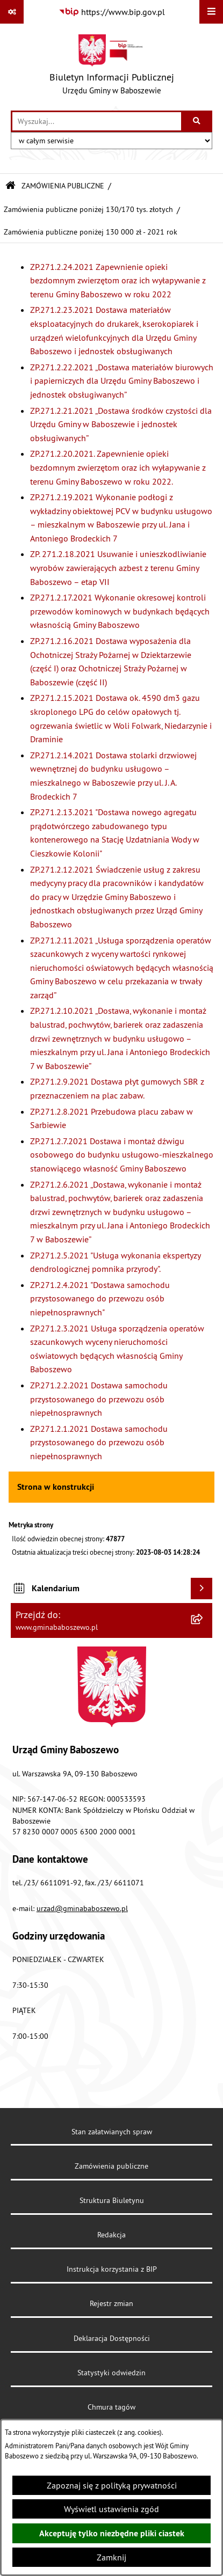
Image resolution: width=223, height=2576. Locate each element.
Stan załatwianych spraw (111, 2131)
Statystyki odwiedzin (111, 2372)
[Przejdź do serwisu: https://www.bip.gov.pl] (112, 12)
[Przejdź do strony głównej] (111, 67)
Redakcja (111, 2235)
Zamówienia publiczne (111, 2166)
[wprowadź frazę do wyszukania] (97, 121)
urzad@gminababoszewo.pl (82, 1908)
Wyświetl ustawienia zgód (111, 2509)
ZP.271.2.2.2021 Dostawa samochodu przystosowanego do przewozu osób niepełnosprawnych (99, 1399)
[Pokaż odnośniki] (12, 12)
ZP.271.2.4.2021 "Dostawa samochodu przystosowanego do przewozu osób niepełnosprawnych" (100, 1298)
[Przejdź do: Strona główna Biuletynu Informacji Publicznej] (10, 186)
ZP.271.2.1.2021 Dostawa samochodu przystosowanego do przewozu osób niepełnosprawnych (99, 1442)
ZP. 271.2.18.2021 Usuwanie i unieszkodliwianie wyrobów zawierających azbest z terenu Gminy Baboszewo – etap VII (118, 567)
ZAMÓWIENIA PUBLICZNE (62, 186)
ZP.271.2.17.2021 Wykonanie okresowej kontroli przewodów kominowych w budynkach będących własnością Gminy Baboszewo (120, 611)
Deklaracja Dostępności (112, 2338)
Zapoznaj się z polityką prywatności (112, 2485)
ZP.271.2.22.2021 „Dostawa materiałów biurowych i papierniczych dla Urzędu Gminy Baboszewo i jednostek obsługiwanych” (121, 381)
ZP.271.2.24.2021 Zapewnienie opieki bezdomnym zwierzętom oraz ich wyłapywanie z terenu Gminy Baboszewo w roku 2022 (118, 280)
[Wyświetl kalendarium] (201, 1588)
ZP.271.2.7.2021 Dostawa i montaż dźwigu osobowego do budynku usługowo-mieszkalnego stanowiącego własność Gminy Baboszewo (121, 1155)
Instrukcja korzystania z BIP (112, 2269)
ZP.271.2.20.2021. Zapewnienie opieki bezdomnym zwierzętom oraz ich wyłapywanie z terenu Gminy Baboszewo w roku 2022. (118, 467)
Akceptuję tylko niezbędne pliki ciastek (111, 2533)
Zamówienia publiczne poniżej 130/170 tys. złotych (88, 209)
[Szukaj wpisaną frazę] (197, 121)
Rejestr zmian (111, 2303)
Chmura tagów (111, 2407)
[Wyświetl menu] (211, 12)
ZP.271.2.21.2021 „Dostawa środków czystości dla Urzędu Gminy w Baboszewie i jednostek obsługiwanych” (121, 424)
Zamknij (111, 2557)
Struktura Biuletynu (112, 2200)
